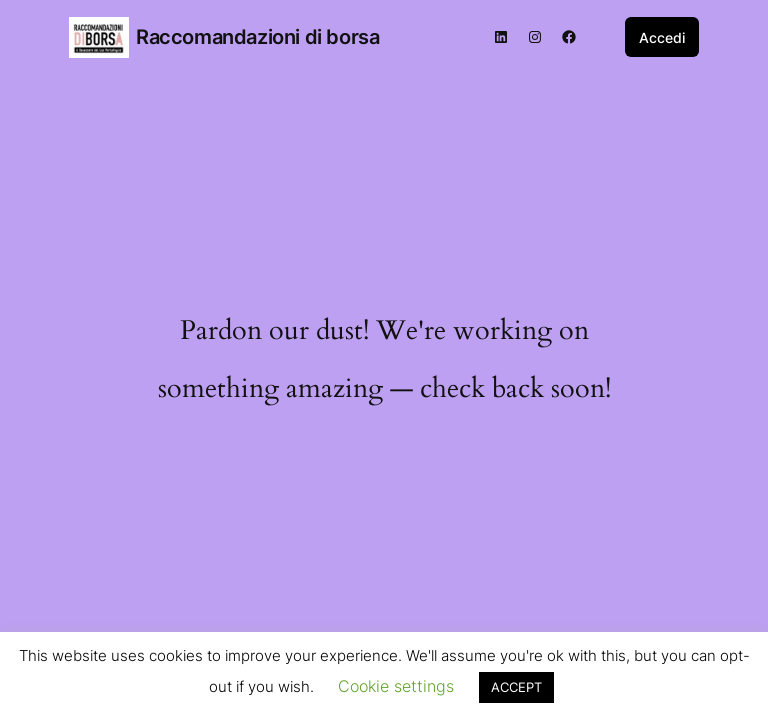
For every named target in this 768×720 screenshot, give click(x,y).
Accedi (662, 37)
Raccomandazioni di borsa (257, 37)
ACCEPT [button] (516, 687)
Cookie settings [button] (396, 686)
